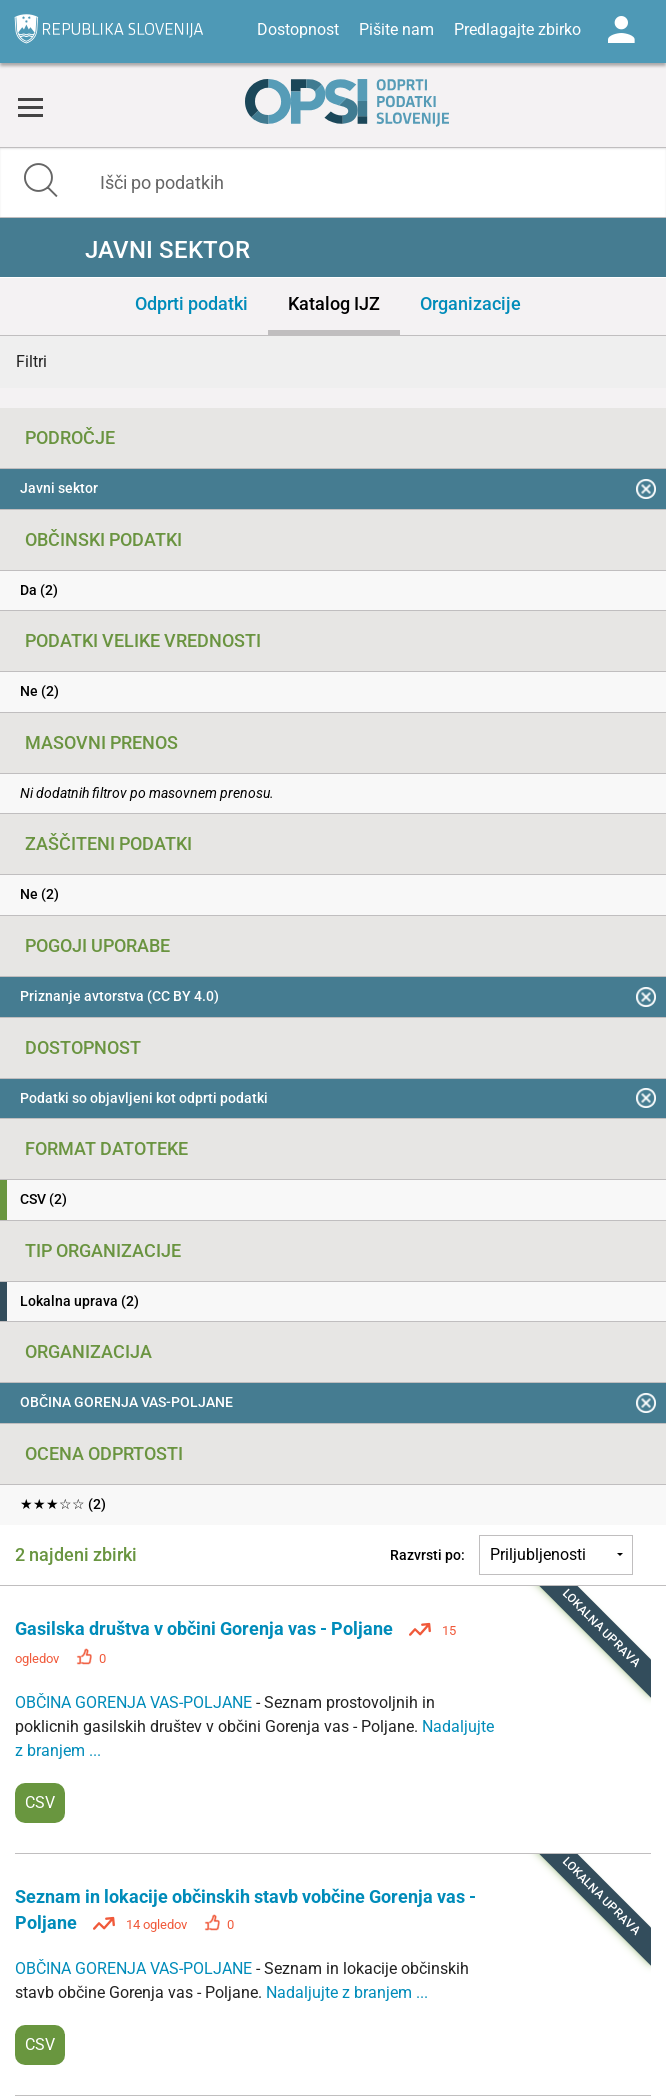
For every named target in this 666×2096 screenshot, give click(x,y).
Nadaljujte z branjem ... (347, 1992)
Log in (621, 30)
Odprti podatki (191, 303)
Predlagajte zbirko (517, 29)
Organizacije (470, 303)
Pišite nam (396, 29)
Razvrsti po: (427, 1555)
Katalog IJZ (334, 303)
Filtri (31, 361)
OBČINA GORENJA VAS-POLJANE (135, 1702)
